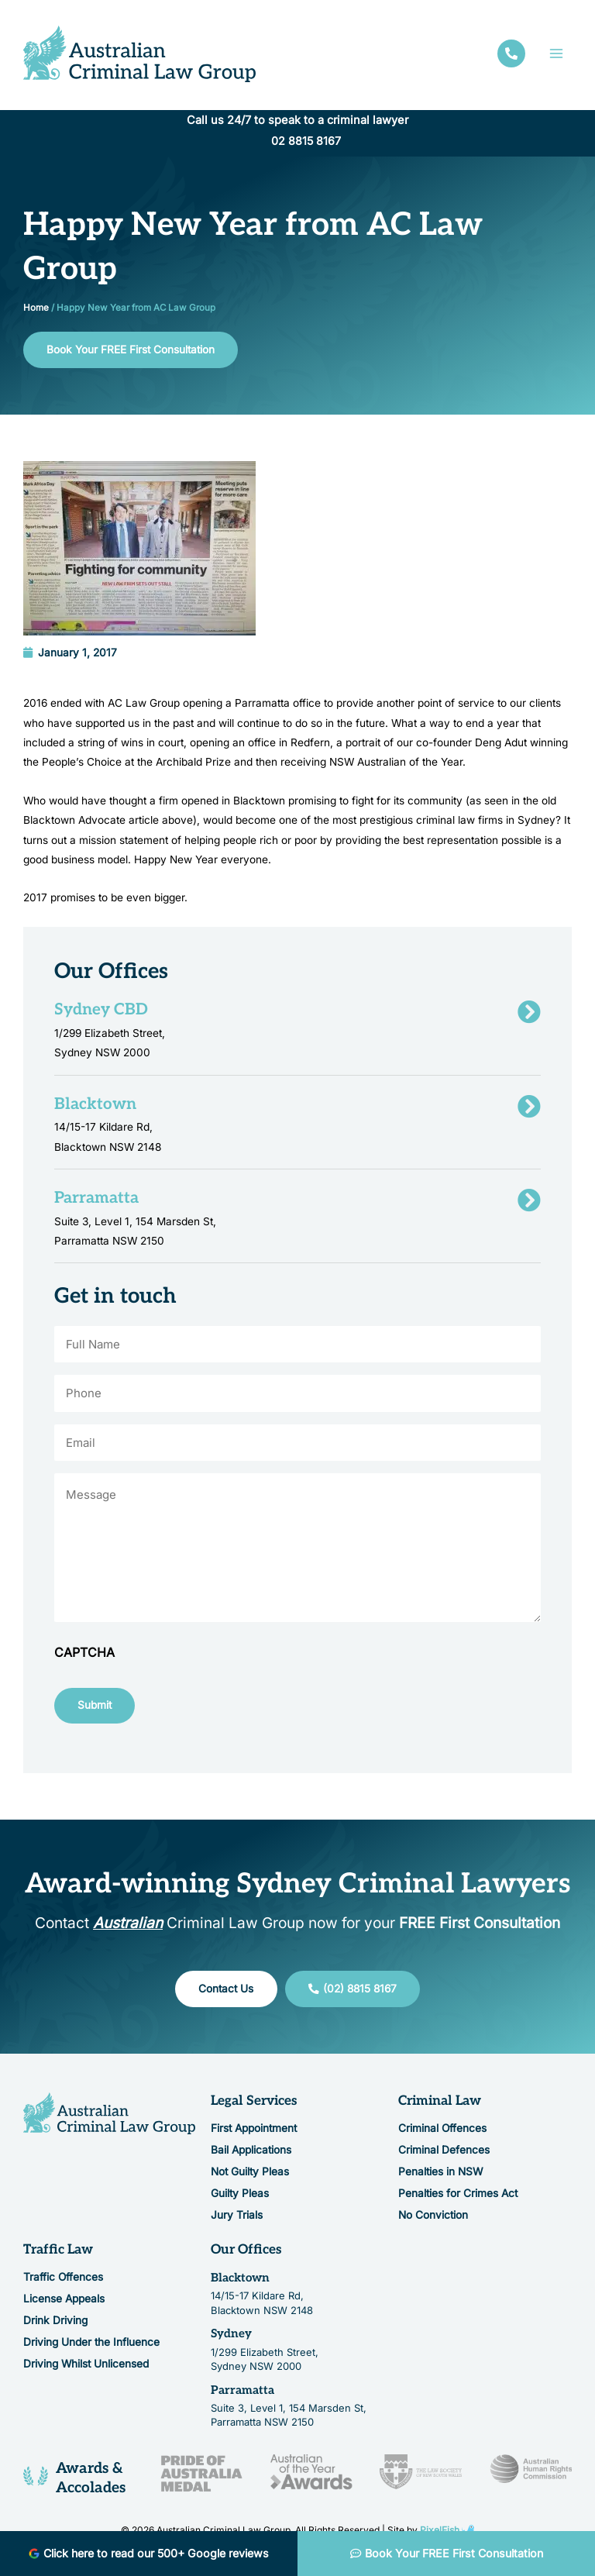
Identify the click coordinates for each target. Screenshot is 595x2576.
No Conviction (433, 2220)
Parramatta (242, 2395)
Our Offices (246, 2255)
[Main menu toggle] (557, 55)
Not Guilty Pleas (250, 2177)
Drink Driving (55, 2325)
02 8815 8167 (306, 143)
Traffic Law (58, 2255)
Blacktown (240, 2283)
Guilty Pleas (240, 2198)
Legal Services (254, 2106)
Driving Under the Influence (91, 2347)
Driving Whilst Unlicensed (86, 2369)
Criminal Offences (442, 2133)
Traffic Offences (63, 2282)
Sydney (231, 2339)
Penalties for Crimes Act (458, 2198)
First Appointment (254, 2133)
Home (36, 309)
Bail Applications (251, 2155)
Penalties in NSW (440, 2177)
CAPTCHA (84, 1657)
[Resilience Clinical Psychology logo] (109, 2119)
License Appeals (64, 2304)
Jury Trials (237, 2220)
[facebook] (511, 55)
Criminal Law (439, 2106)
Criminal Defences (444, 2155)
